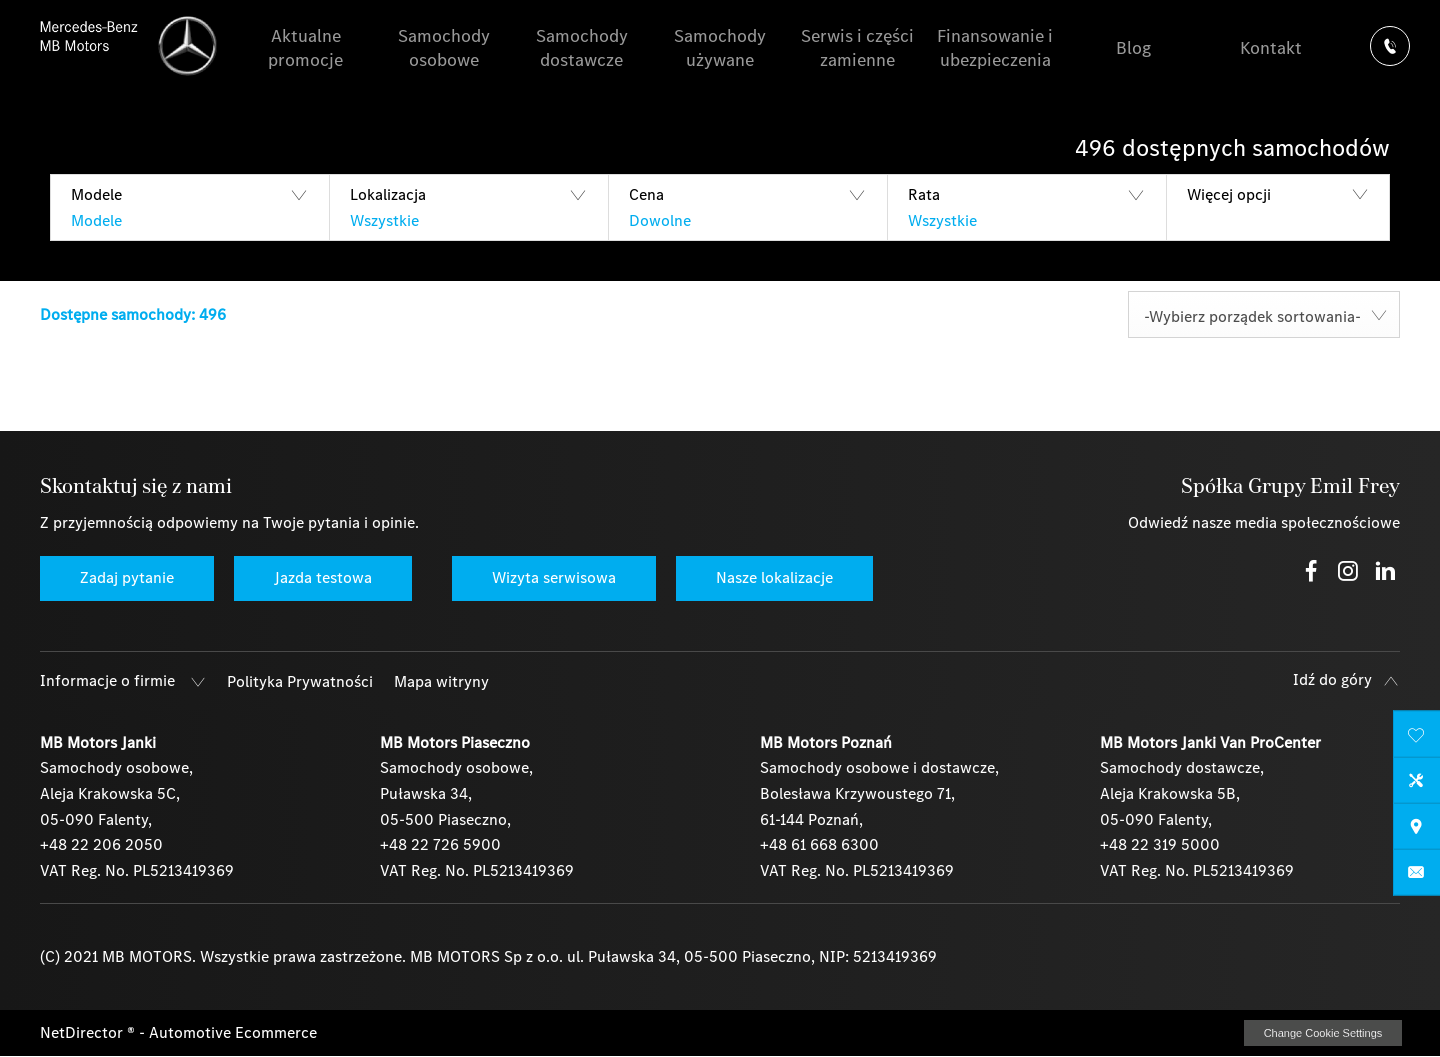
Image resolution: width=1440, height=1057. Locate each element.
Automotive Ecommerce (233, 1032)
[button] (189, 207)
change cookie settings (1323, 1033)
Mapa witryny (441, 681)
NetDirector (83, 1032)
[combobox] (1264, 314)
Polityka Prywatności (300, 681)
